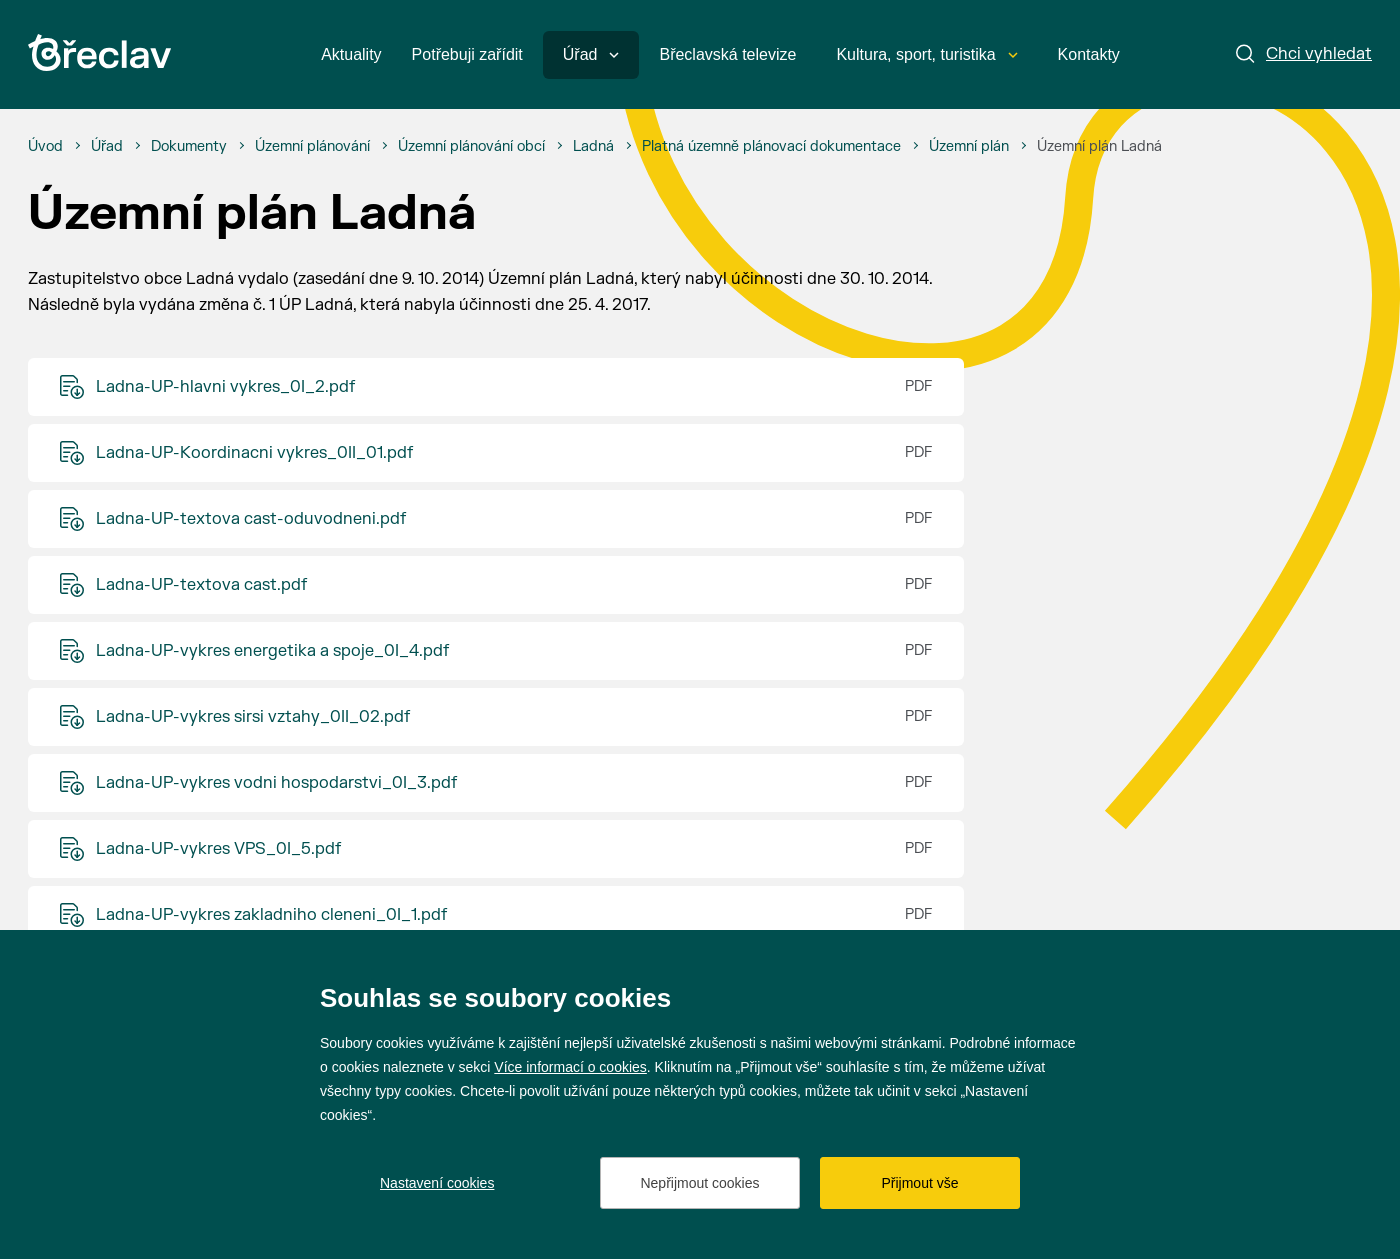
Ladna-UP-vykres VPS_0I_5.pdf (218, 849)
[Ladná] (593, 147)
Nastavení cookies (437, 1183)
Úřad (591, 54)
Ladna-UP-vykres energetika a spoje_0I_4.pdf (272, 651)
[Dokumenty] (189, 147)
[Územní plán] (969, 147)
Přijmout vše (919, 1183)
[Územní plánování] (312, 147)
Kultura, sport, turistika (926, 54)
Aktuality (351, 54)
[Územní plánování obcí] (471, 147)
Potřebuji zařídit (467, 54)
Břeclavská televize (727, 54)
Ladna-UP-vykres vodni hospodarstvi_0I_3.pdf (276, 783)
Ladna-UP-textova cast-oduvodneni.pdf (251, 519)
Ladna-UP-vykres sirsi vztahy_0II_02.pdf (253, 717)
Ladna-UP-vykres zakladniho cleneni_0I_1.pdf (271, 915)
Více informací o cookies (570, 1067)
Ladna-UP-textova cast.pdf (201, 585)
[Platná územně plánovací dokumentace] (771, 147)
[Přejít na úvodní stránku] (99, 52)
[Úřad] (107, 147)
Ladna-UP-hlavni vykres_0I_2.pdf (225, 387)
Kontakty (1089, 54)
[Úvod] (45, 147)
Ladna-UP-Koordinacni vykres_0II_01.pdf (254, 453)
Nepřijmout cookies (699, 1183)
